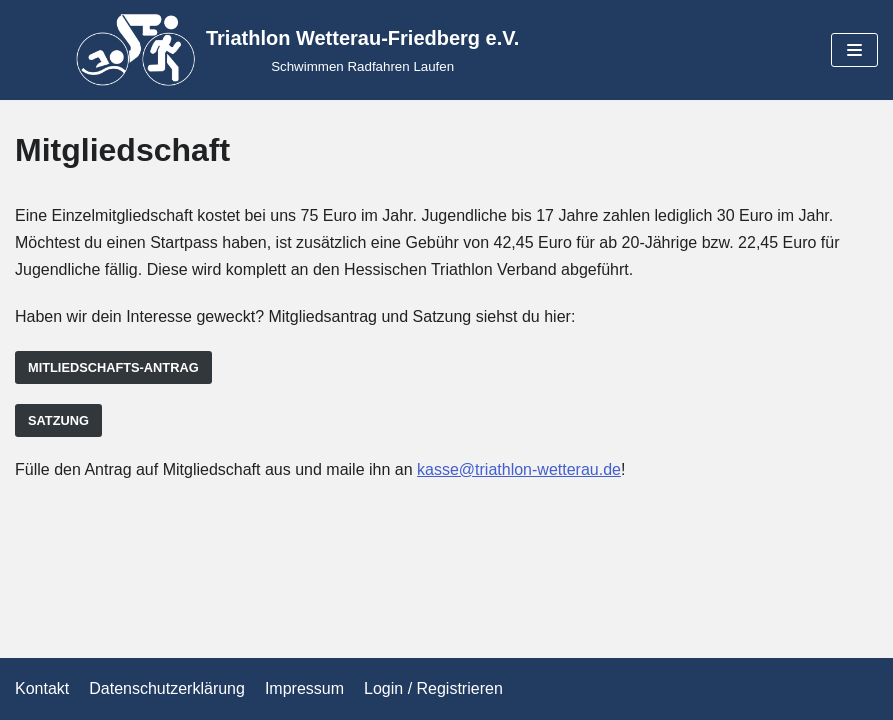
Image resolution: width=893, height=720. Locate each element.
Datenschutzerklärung (167, 688)
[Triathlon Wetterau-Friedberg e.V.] (297, 50)
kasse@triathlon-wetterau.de (519, 469)
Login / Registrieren (433, 688)
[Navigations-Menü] (854, 50)
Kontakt (42, 688)
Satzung (58, 420)
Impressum (304, 688)
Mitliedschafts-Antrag (113, 367)
